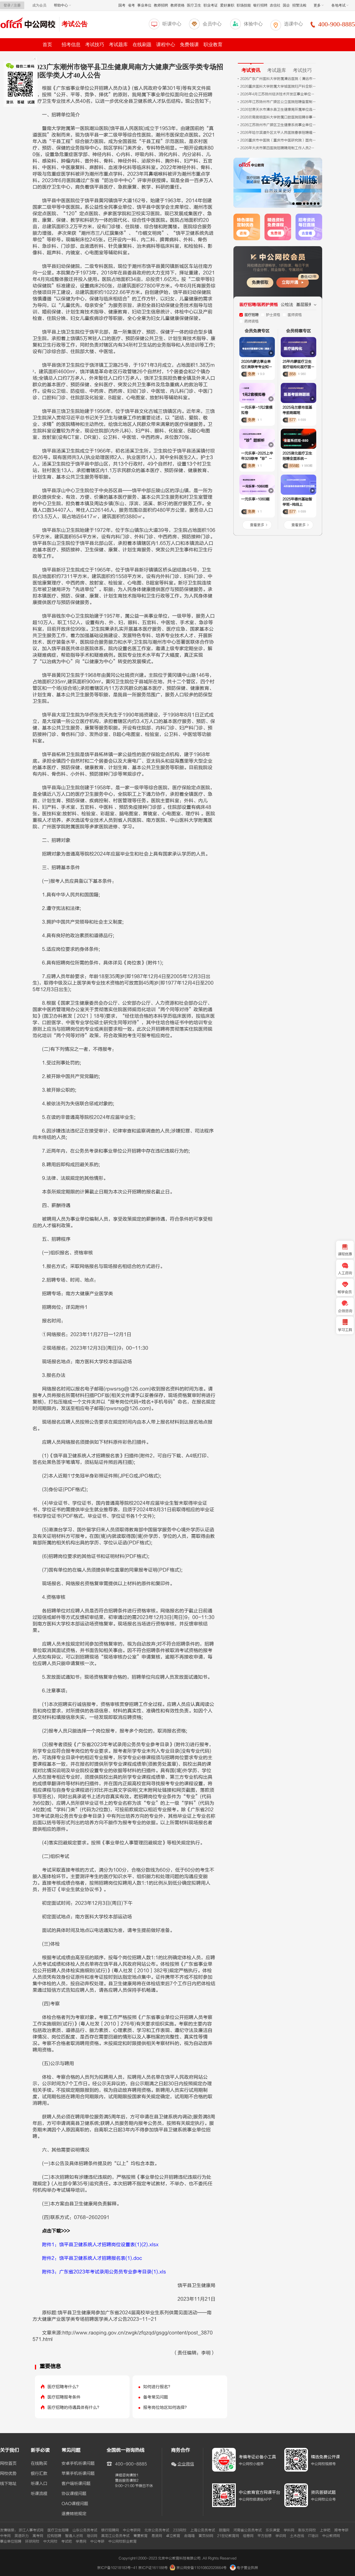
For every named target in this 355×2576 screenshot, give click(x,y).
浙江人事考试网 (31, 2530)
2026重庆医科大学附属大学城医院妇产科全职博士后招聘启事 (278, 86)
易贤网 (156, 2536)
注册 (17, 5)
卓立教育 (173, 2536)
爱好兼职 (227, 5)
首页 (47, 44)
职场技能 (244, 5)
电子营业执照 (244, 2568)
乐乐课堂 (273, 2530)
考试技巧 (94, 44)
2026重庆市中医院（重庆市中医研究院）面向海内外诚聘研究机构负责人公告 (278, 140)
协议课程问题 (74, 2494)
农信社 (275, 5)
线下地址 (8, 2484)
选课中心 (293, 23)
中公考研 (97, 2541)
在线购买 (39, 2463)
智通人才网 (74, 2536)
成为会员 (39, 5)
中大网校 (50, 2541)
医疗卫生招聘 (58, 2530)
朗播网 (224, 2530)
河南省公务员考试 (247, 2530)
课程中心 (165, 44)
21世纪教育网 (228, 2536)
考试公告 (75, 24)
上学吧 (325, 2530)
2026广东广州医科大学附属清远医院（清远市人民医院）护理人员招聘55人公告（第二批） (278, 79)
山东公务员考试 (84, 2530)
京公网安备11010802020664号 (201, 2568)
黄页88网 (206, 2536)
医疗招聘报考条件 (63, 2397)
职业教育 (213, 44)
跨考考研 (341, 2530)
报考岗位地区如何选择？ (166, 2407)
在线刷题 (142, 44)
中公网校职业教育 (122, 2541)
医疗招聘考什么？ (63, 2386)
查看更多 (257, 525)
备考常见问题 (155, 2397)
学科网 (289, 2530)
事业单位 (144, 5)
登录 (7, 5)
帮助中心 (62, 5)
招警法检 (299, 5)
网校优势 (8, 2474)
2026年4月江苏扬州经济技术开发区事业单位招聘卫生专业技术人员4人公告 (278, 94)
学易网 (81, 2541)
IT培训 (313, 2536)
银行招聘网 (110, 2530)
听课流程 (39, 2494)
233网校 (179, 2530)
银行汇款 (39, 2474)
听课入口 (39, 2484)
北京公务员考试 (156, 2530)
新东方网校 (307, 2530)
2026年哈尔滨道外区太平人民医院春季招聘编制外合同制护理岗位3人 (278, 132)
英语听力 (21, 2536)
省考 (131, 5)
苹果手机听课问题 (78, 2474)
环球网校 (32, 2541)
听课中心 (171, 23)
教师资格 (177, 5)
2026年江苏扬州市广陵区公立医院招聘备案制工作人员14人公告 (278, 102)
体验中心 (253, 23)
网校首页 (8, 2463)
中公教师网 (331, 2536)
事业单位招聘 (10, 2541)
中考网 (5, 2536)
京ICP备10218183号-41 (117, 2568)
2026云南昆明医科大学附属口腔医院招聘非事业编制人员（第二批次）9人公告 (278, 117)
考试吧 (66, 2541)
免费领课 (189, 44)
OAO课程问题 (75, 2504)
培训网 (92, 2536)
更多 (319, 5)
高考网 (38, 2536)
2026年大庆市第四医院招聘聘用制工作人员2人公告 (278, 148)
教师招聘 (161, 5)
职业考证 (211, 5)
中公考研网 (132, 2530)
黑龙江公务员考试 (115, 2536)
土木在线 (297, 2536)
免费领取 (260, 282)
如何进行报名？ (157, 2386)
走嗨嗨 (189, 2536)
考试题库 (118, 44)
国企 (286, 5)
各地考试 (339, 5)
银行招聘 (260, 5)
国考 (121, 5)
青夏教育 (140, 2536)
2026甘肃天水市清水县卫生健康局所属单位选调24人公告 (278, 109)
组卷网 (248, 2536)
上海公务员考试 (202, 2530)
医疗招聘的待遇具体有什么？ (74, 2407)
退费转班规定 (74, 2514)
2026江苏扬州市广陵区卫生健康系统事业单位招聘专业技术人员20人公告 (278, 125)
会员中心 (212, 23)
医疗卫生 (194, 5)
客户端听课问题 (76, 2484)
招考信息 (71, 44)
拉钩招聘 (54, 2536)
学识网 (280, 2536)
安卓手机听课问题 (78, 2463)
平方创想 (264, 2536)
